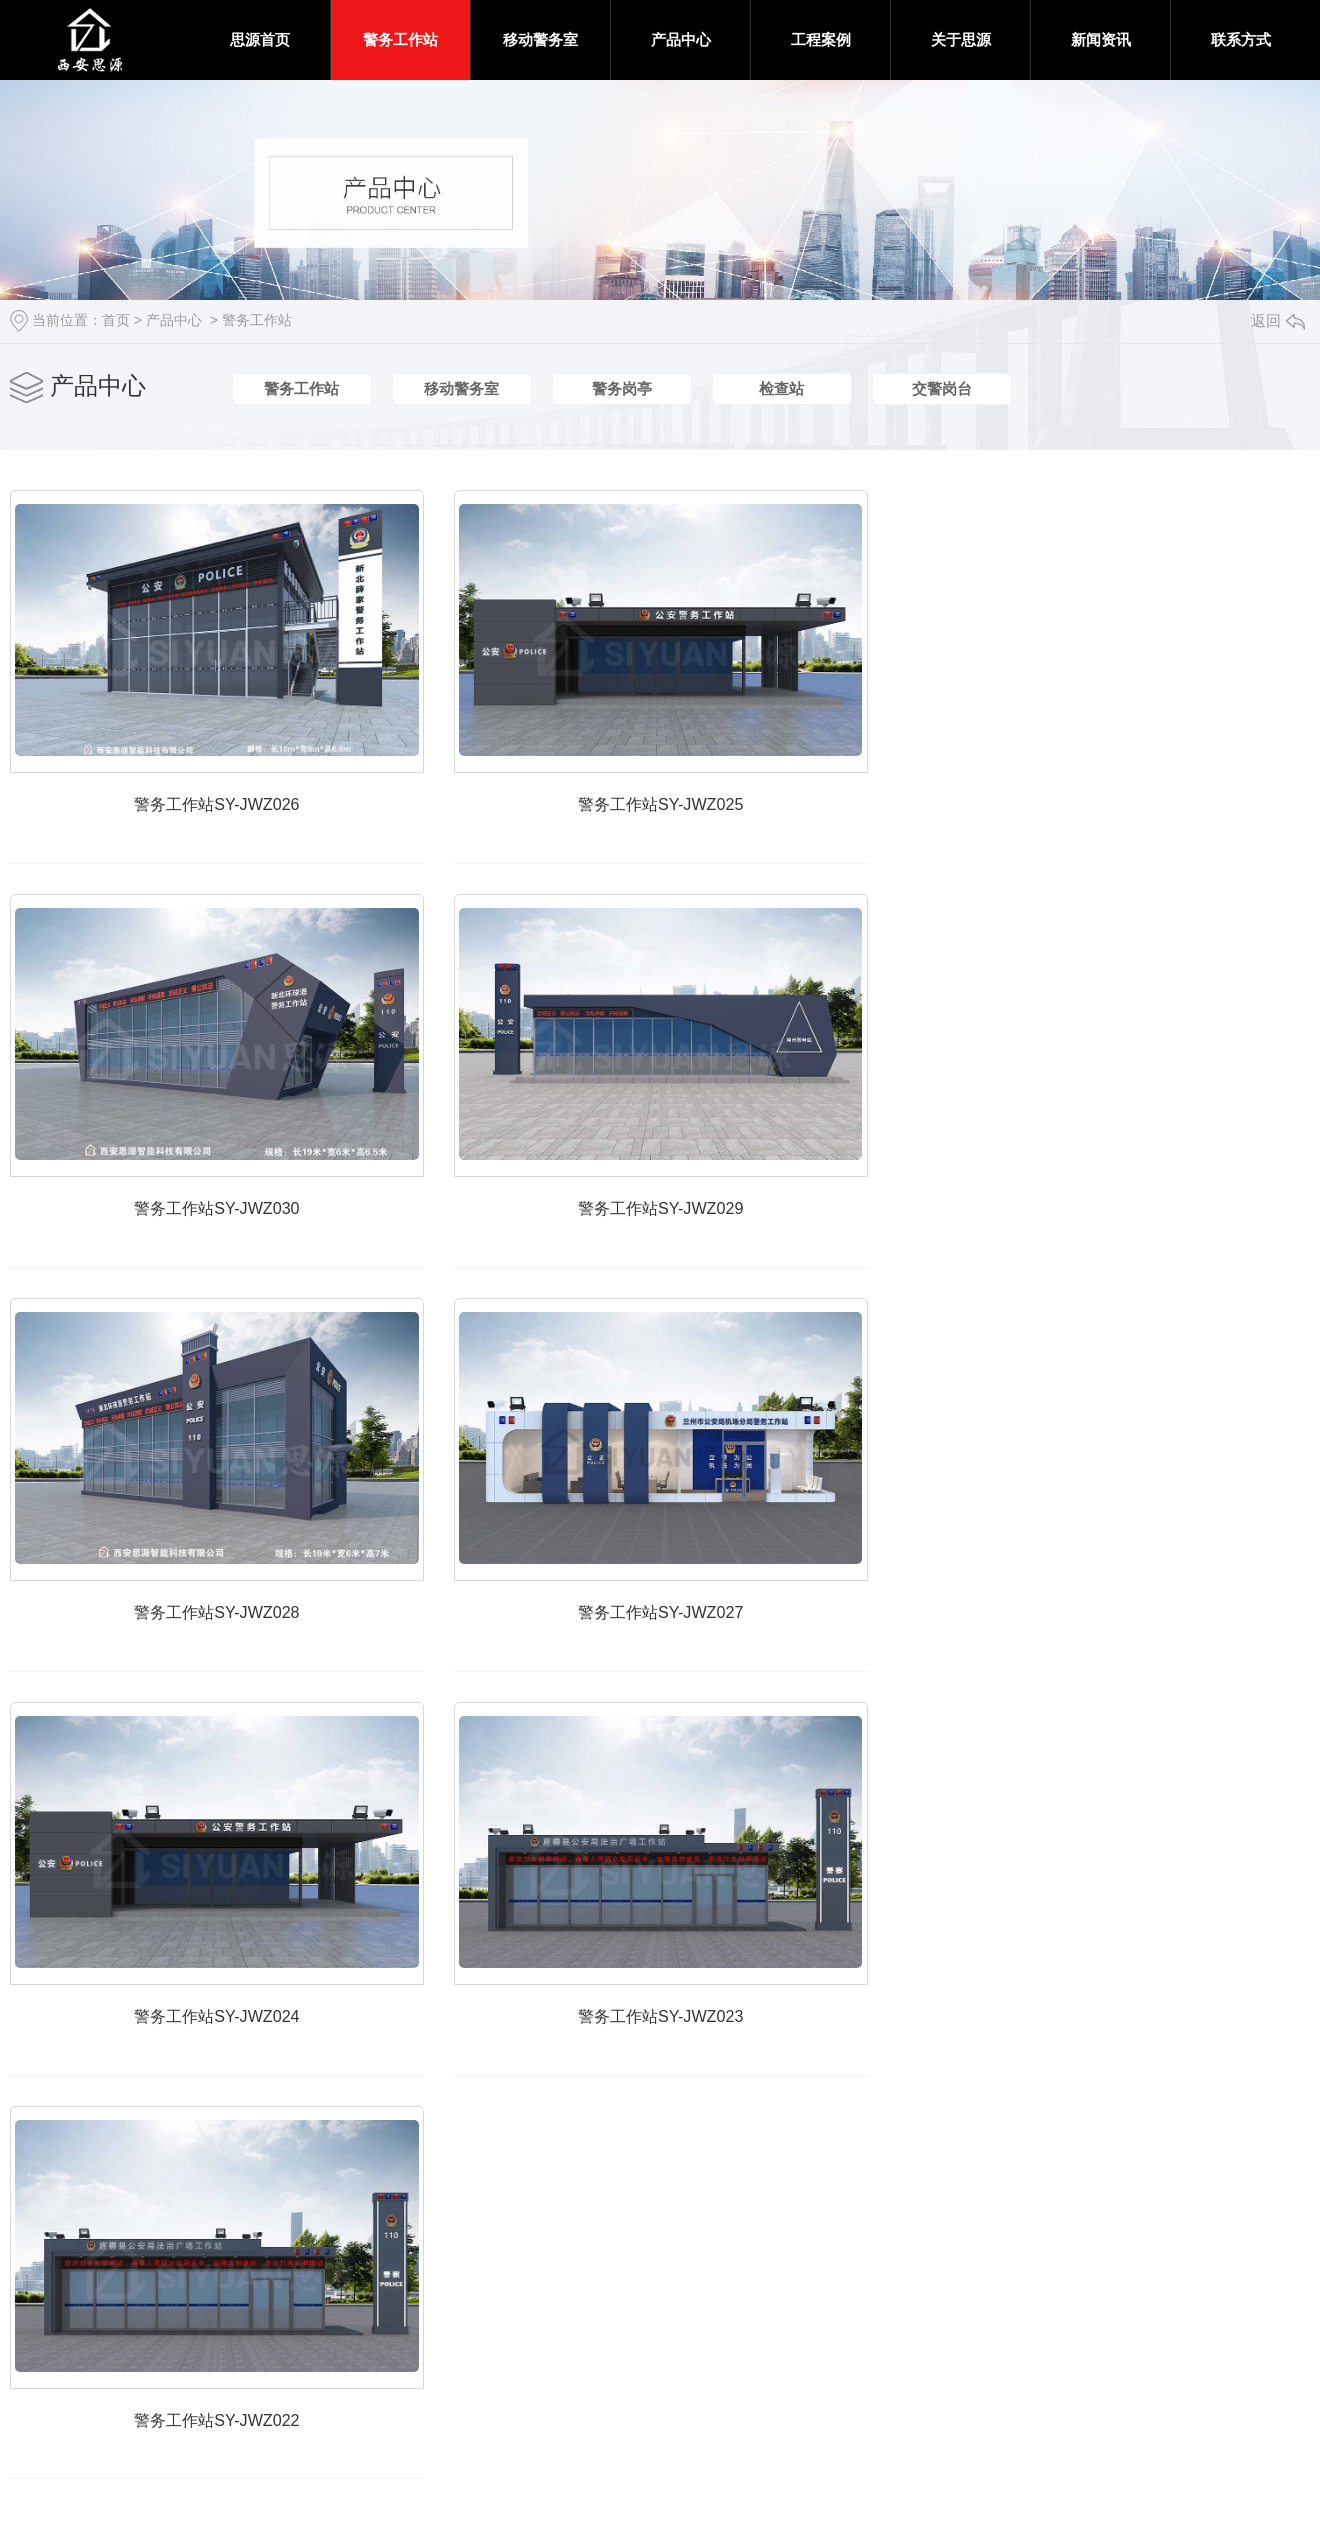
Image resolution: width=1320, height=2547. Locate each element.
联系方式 (1241, 39)
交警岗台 (942, 389)
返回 (1278, 320)
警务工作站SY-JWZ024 (235, 2087)
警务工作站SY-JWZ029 (715, 1246)
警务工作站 (400, 39)
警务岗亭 (622, 389)
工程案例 (821, 39)
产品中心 (681, 39)
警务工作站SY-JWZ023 (715, 2087)
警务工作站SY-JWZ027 (715, 1667)
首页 (116, 320)
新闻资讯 (1101, 39)
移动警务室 (540, 39)
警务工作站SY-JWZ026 (235, 825)
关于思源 (961, 39)
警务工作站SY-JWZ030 (235, 1246)
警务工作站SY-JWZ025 (715, 825)
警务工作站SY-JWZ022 (235, 2508)
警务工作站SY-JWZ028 (235, 1667)
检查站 (781, 389)
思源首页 (260, 39)
